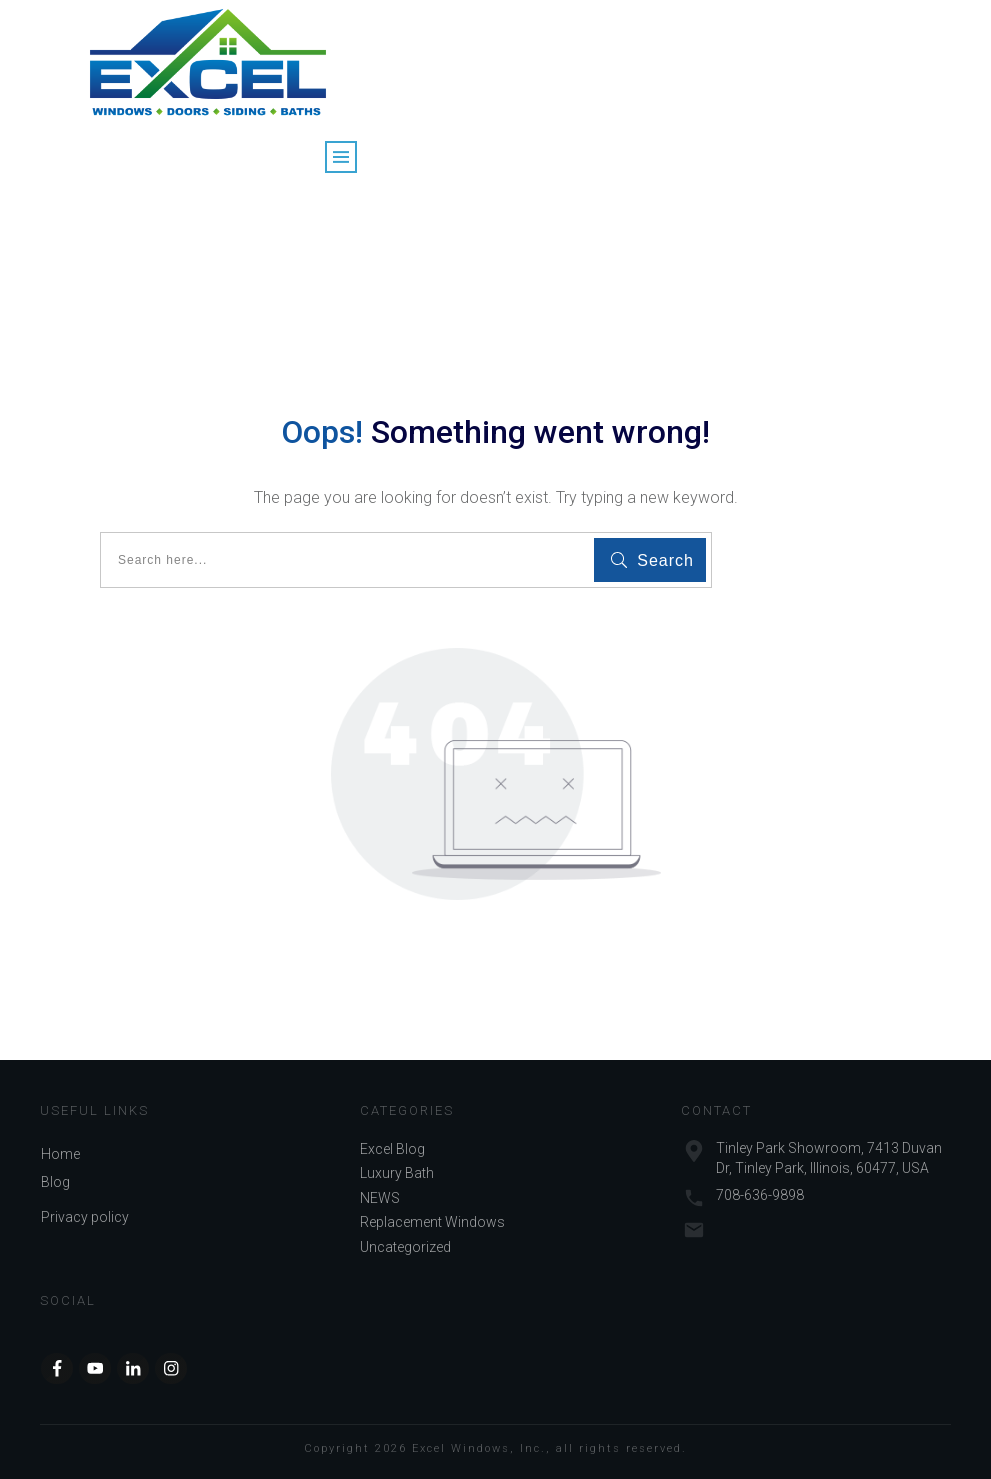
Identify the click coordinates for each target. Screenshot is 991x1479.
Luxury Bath (397, 1173)
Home (60, 1154)
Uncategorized (405, 1247)
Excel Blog (392, 1149)
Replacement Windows (432, 1222)
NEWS (380, 1198)
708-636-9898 (760, 1195)
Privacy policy (85, 1217)
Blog (55, 1182)
